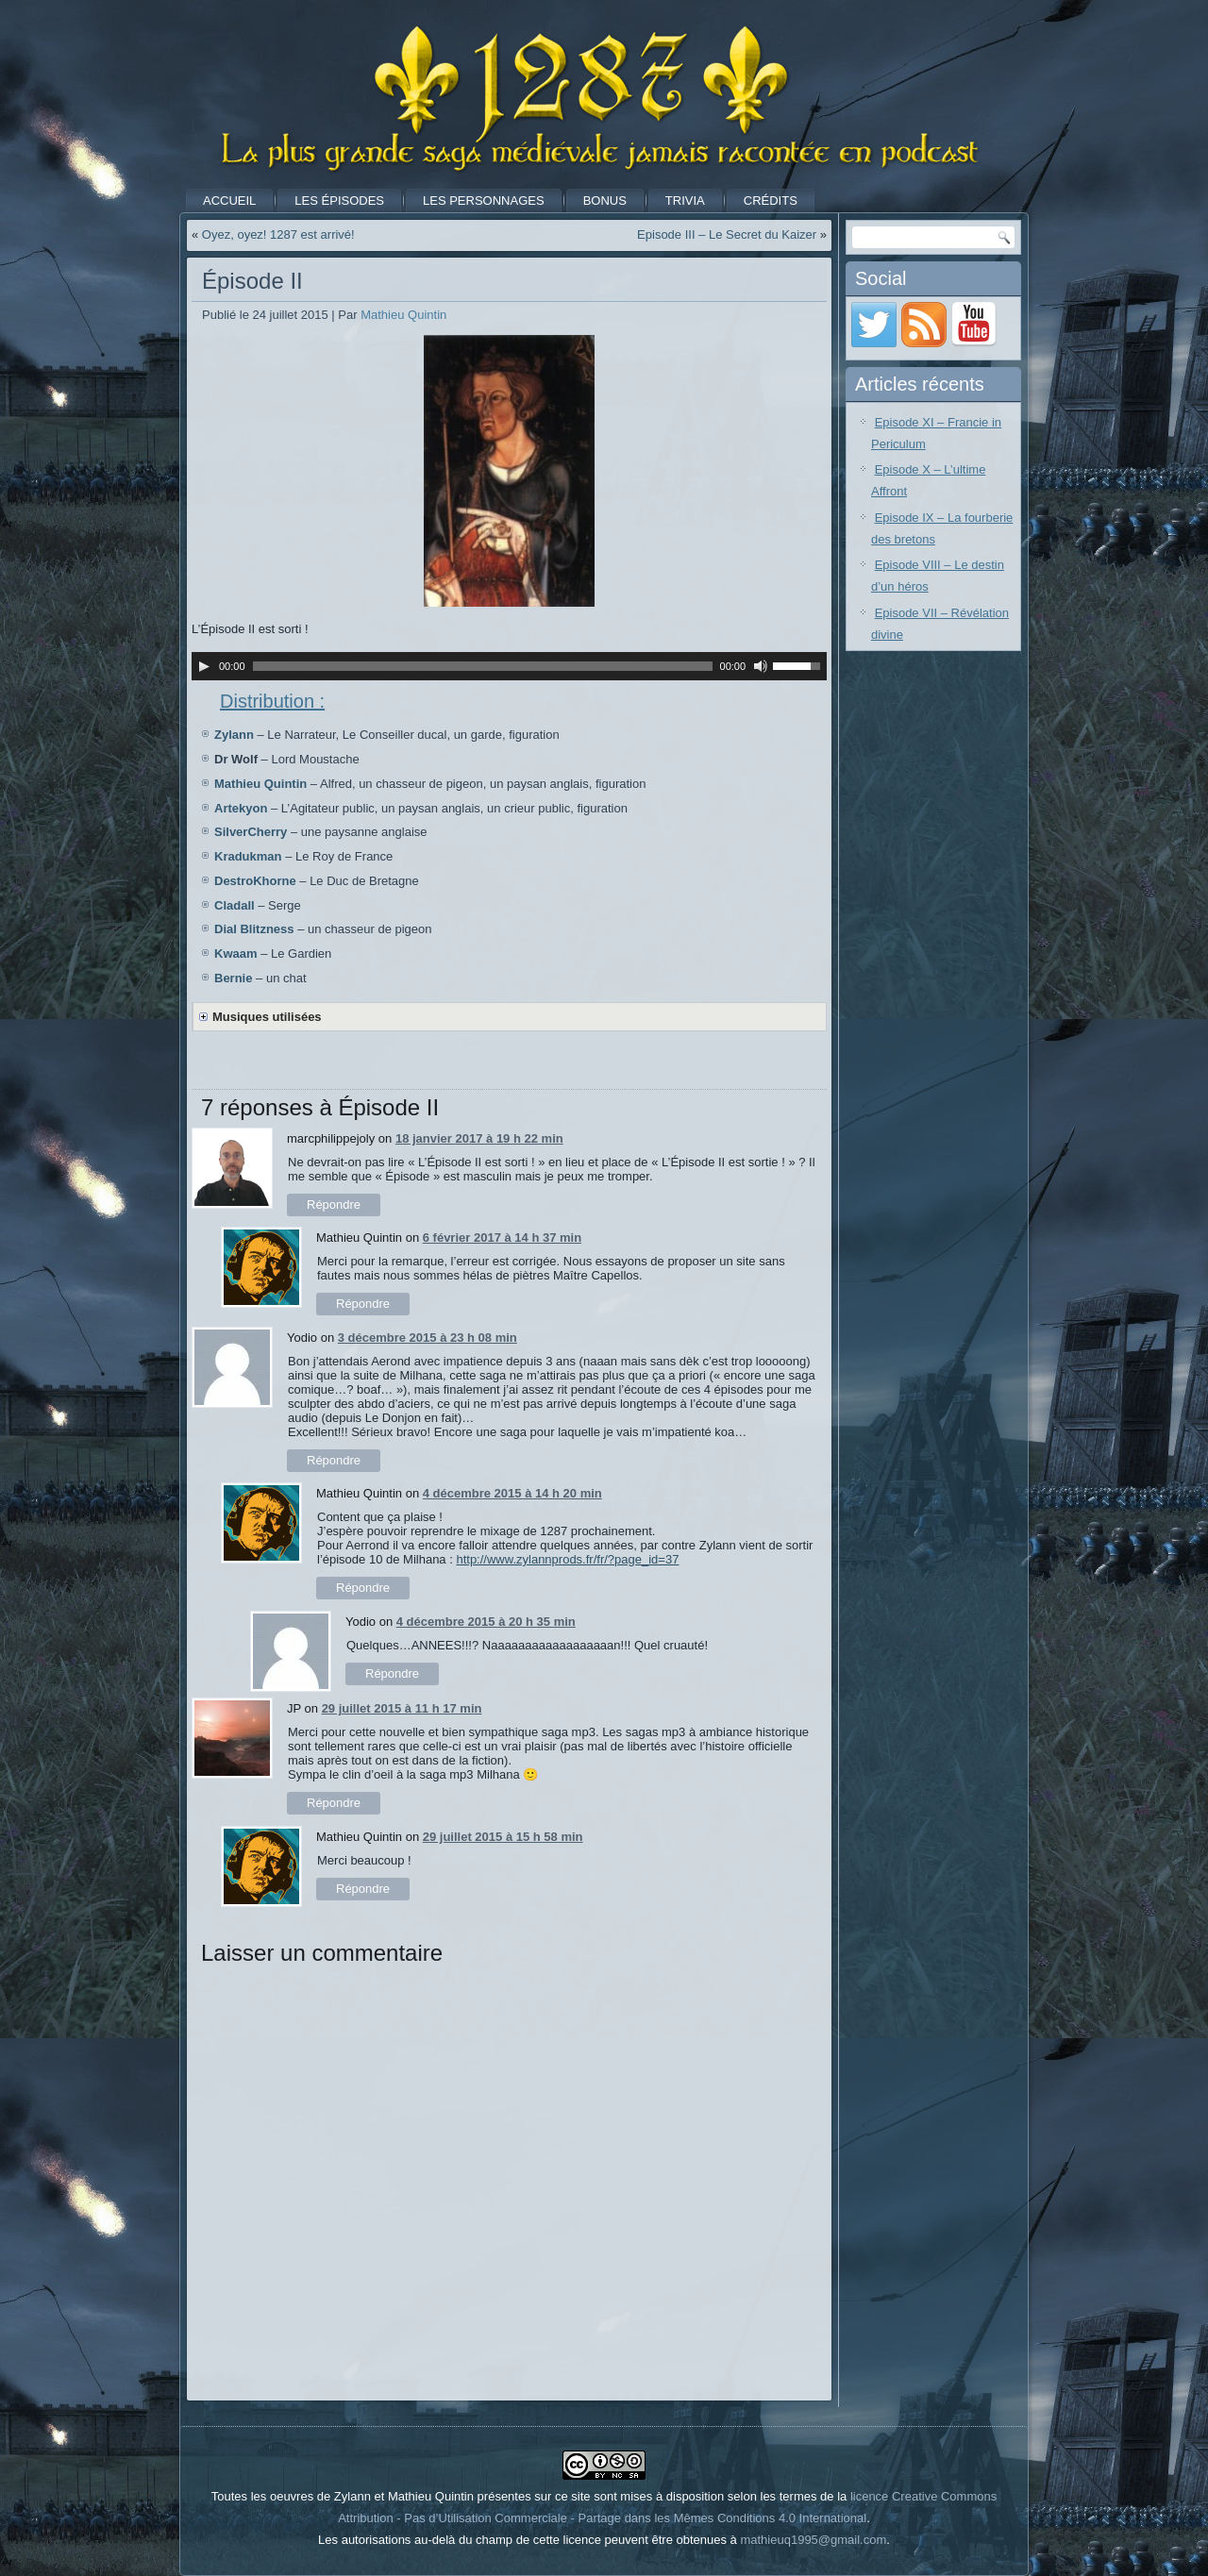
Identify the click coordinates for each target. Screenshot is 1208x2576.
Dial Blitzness (254, 929)
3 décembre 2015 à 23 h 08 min (427, 1337)
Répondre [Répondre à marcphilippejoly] (334, 1204)
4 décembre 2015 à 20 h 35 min (486, 1621)
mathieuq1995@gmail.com (813, 2540)
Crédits (770, 200)
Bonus (605, 200)
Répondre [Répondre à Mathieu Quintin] (363, 1303)
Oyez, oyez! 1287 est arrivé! (278, 234)
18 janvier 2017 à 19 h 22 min (479, 1138)
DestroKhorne (255, 881)
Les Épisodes (339, 200)
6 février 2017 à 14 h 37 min (502, 1237)
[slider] (483, 666)
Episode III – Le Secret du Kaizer (726, 234)
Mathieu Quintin (403, 315)
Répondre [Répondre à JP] (334, 1803)
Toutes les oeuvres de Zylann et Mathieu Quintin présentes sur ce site (401, 2496)
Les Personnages (484, 200)
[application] (509, 666)
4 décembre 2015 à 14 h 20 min (512, 1493)
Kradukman (248, 856)
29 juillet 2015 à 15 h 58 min (503, 1837)
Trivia (685, 200)
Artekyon (240, 808)
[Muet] (760, 666)
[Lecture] (203, 666)
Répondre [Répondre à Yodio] (334, 1460)
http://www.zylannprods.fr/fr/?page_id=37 (567, 1559)
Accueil (229, 200)
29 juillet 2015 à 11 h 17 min (402, 1708)
